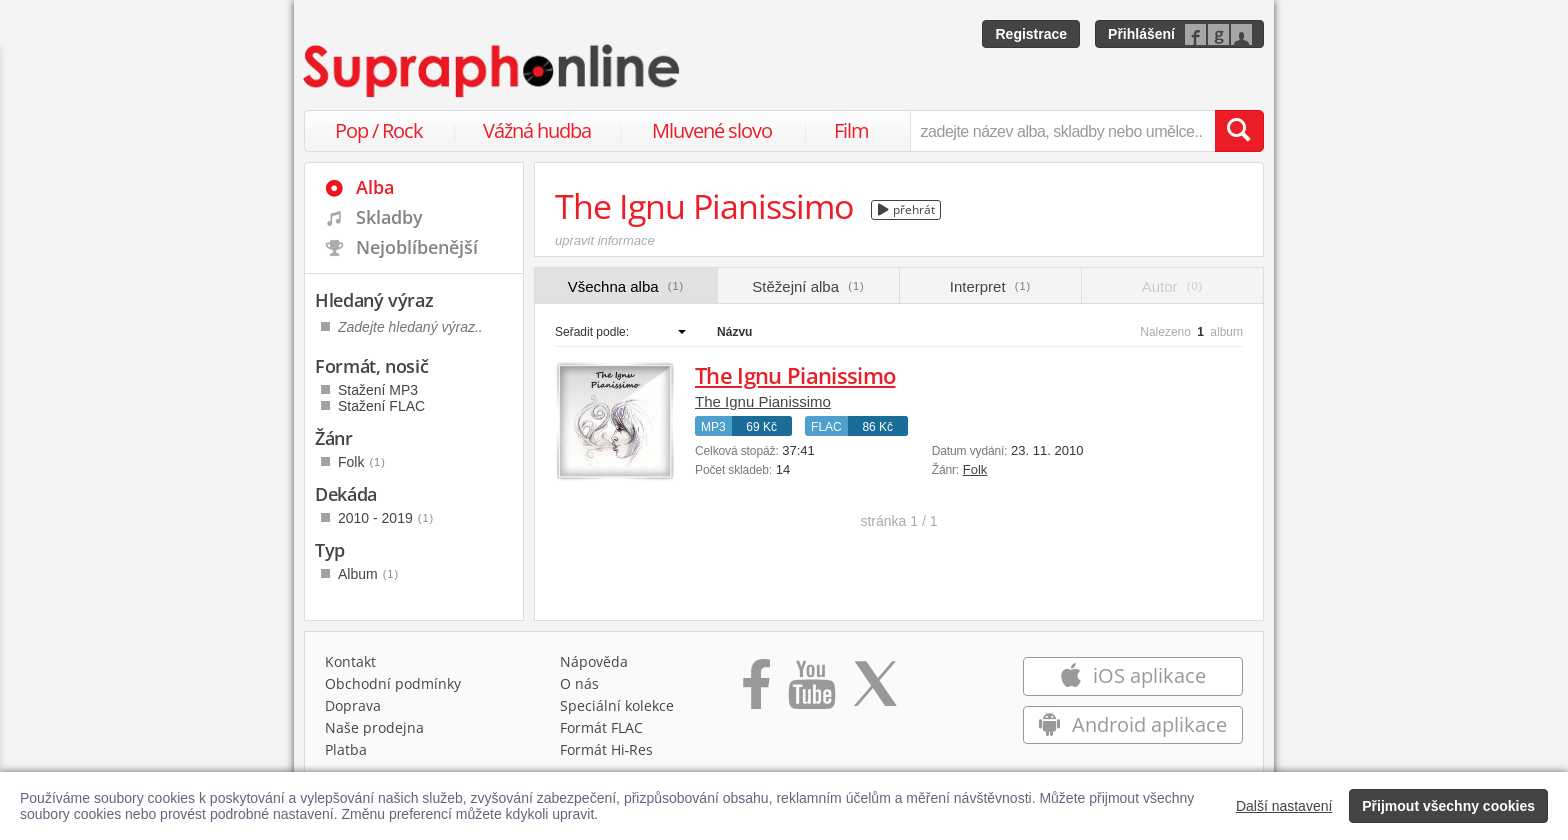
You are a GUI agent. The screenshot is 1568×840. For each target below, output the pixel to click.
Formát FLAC (601, 727)
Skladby (389, 217)
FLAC (826, 427)
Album (368, 574)
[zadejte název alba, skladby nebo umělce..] (1062, 131)
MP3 (713, 427)
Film (851, 130)
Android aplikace (1132, 724)
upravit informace (605, 240)
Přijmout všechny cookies (1448, 806)
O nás (579, 683)
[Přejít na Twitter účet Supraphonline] (875, 691)
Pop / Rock (379, 130)
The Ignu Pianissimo (795, 375)
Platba (346, 749)
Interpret (990, 286)
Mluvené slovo (712, 130)
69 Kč (761, 427)
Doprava (353, 705)
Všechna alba (626, 286)
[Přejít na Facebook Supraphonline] (756, 691)
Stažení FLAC (381, 406)
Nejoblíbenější (417, 247)
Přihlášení (1141, 34)
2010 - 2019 (386, 518)
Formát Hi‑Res (607, 749)
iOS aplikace (1132, 675)
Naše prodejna (374, 727)
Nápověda (594, 661)
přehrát (906, 209)
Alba (375, 187)
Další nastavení (1284, 806)
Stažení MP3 (378, 390)
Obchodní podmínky (393, 683)
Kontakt (350, 661)
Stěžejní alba (808, 286)
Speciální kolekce (617, 705)
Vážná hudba (537, 130)
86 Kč (877, 427)
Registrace (1031, 34)
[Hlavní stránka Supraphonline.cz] (493, 71)
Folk (975, 469)
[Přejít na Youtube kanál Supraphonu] (811, 691)
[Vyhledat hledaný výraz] (1239, 131)
